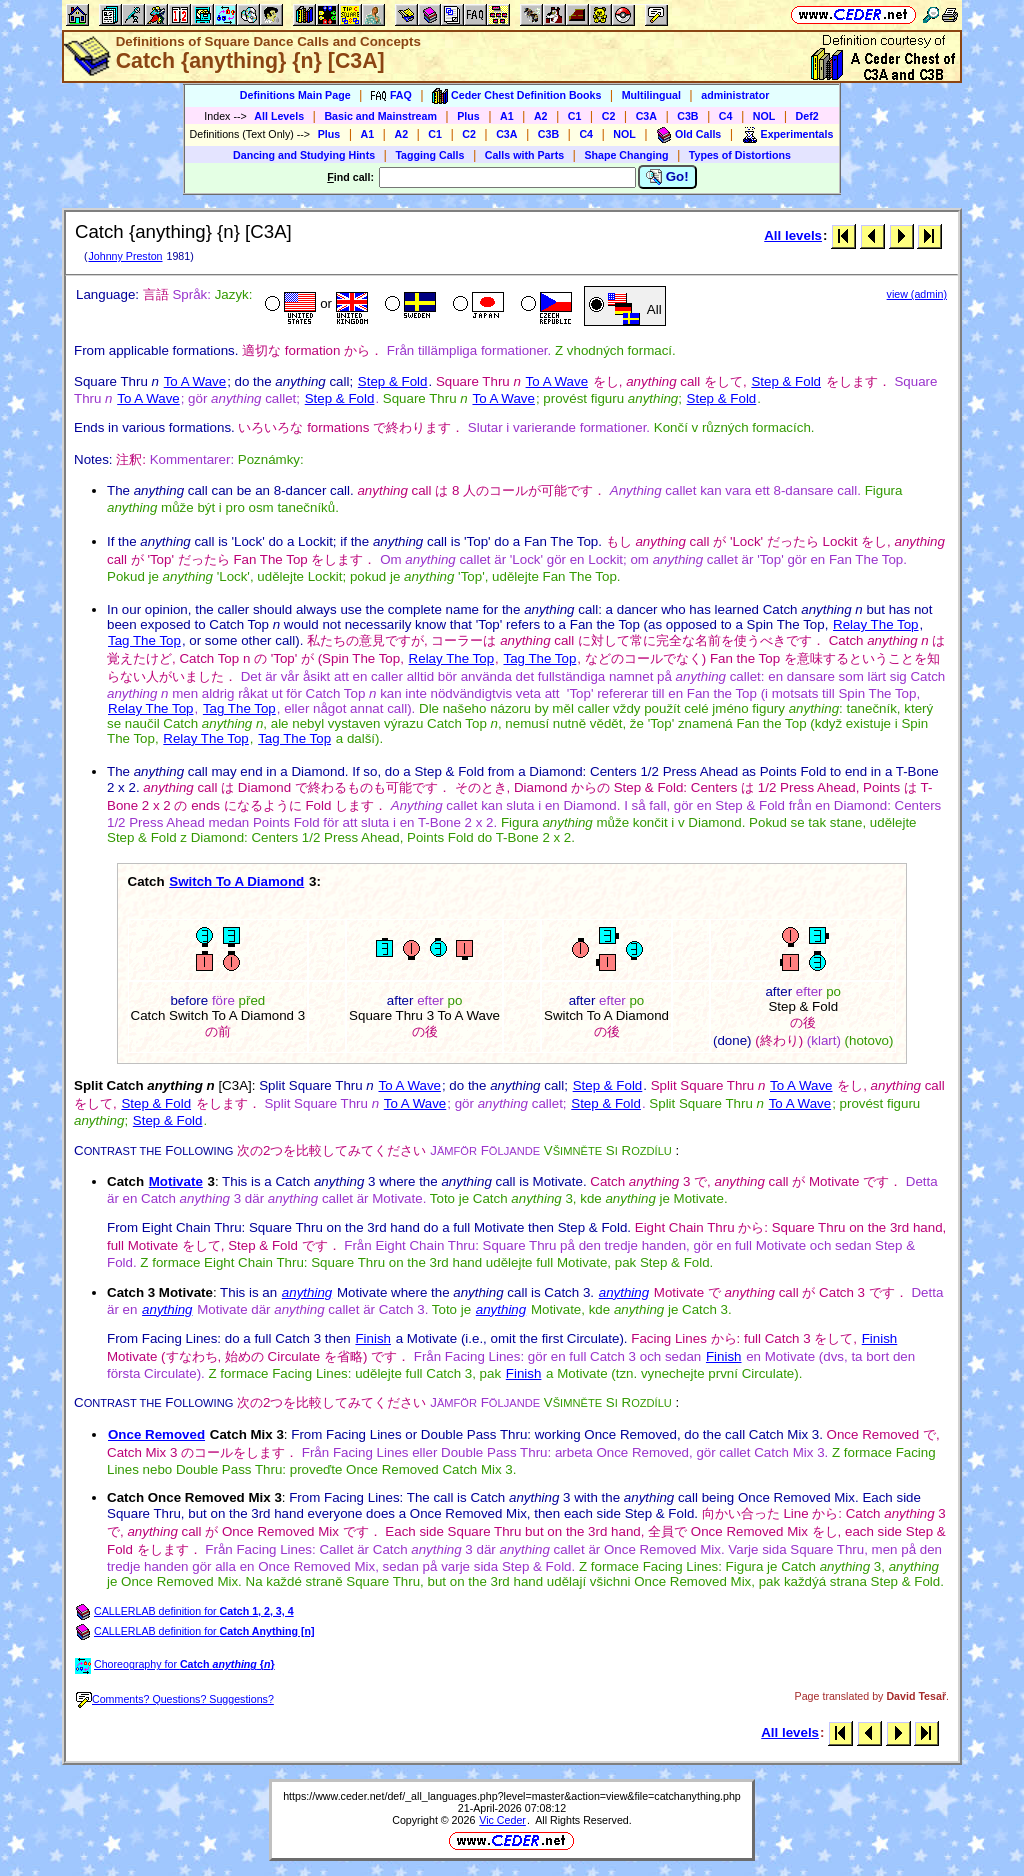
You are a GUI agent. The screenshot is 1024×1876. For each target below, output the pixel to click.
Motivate (176, 1181)
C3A (646, 116)
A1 (507, 116)
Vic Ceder (502, 1820)
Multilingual (651, 95)
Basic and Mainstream (380, 116)
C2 (609, 116)
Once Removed (156, 1434)
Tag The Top (144, 640)
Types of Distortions (740, 155)
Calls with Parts (524, 155)
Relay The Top (875, 624)
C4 (726, 116)
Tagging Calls (429, 155)
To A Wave (195, 381)
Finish (373, 1338)
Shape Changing (626, 155)
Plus (468, 116)
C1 (575, 116)
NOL (764, 116)
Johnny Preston (125, 256)
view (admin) (917, 294)
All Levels (279, 116)
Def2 (807, 116)
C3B (687, 116)
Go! (667, 177)
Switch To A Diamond (236, 881)
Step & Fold (393, 381)
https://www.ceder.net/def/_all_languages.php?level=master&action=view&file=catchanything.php (512, 1796)
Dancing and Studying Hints (304, 155)
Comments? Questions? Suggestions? (175, 1699)
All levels (793, 235)
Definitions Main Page (295, 95)
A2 (541, 116)
